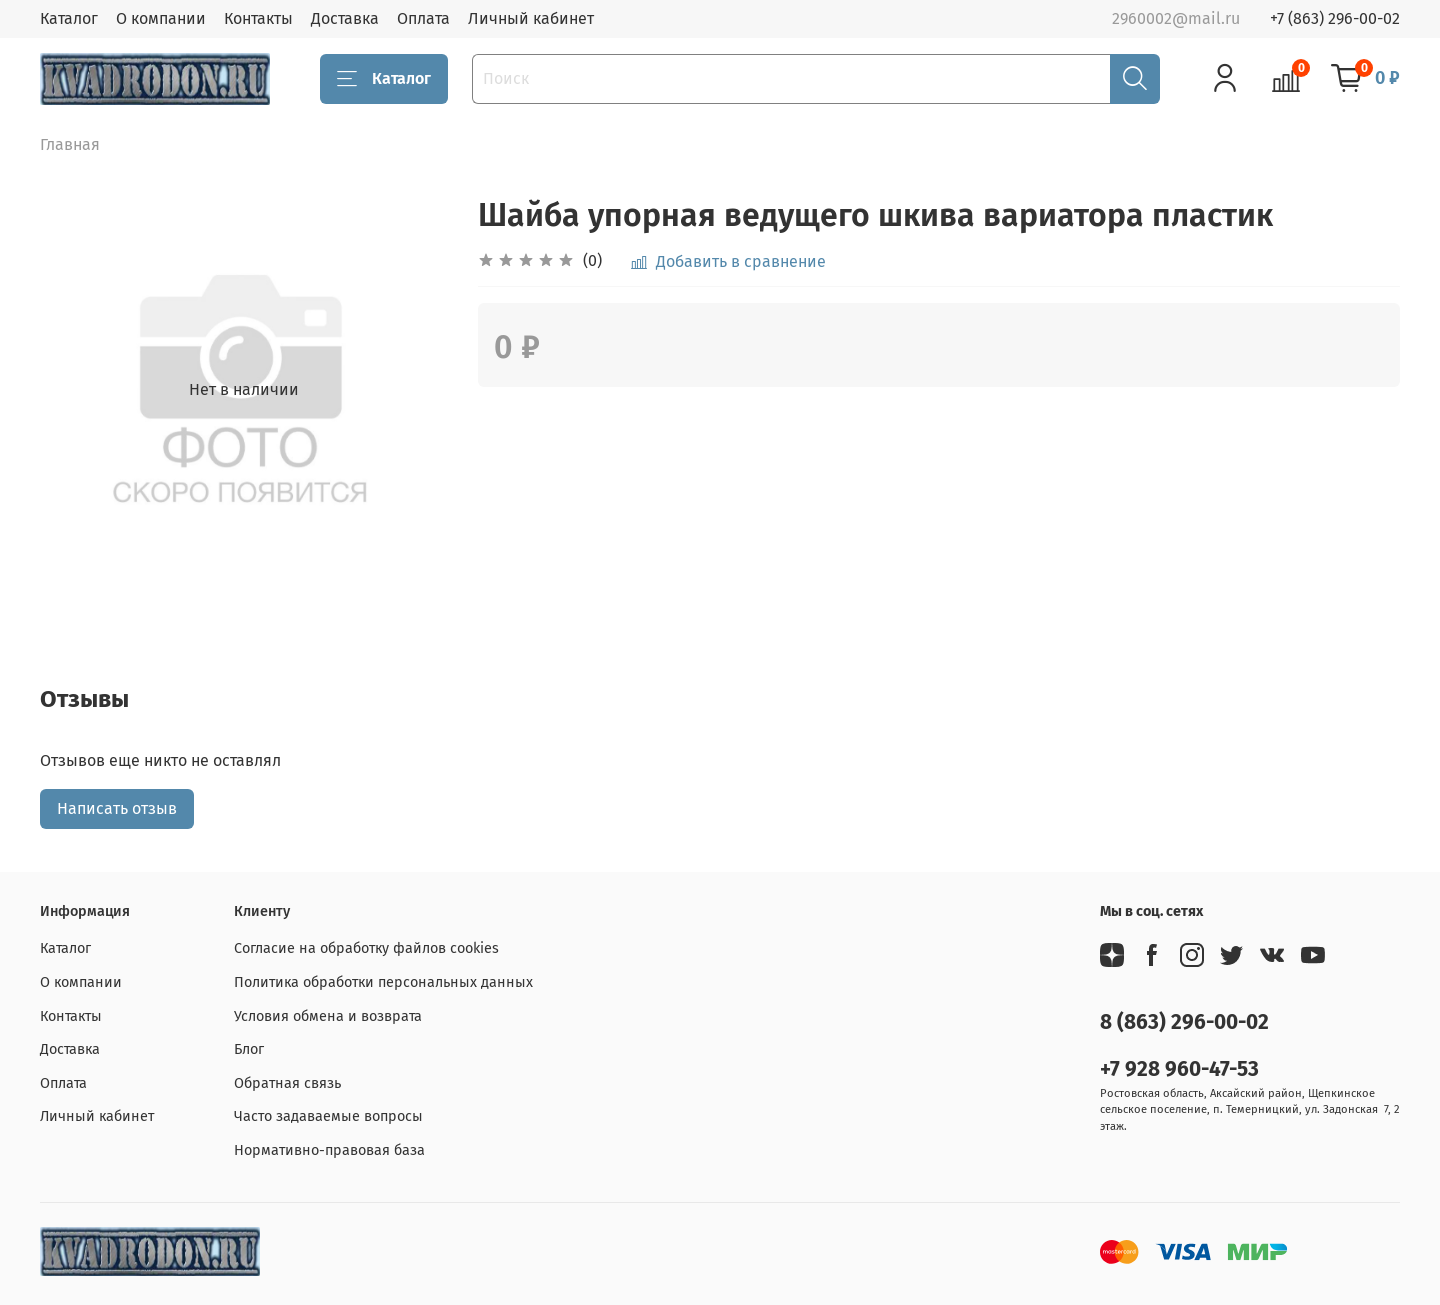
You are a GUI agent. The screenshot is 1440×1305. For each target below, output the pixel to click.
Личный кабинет (531, 18)
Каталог (69, 18)
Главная (70, 144)
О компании (161, 18)
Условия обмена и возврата (328, 1016)
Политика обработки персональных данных (383, 982)
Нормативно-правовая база (329, 1150)
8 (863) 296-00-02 (1184, 1022)
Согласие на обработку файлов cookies (366, 948)
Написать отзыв (117, 808)
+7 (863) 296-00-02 (1335, 18)
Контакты (258, 18)
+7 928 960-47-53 (1179, 1069)
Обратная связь (287, 1083)
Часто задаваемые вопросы (328, 1116)
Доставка (345, 18)
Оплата (423, 18)
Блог (249, 1049)
